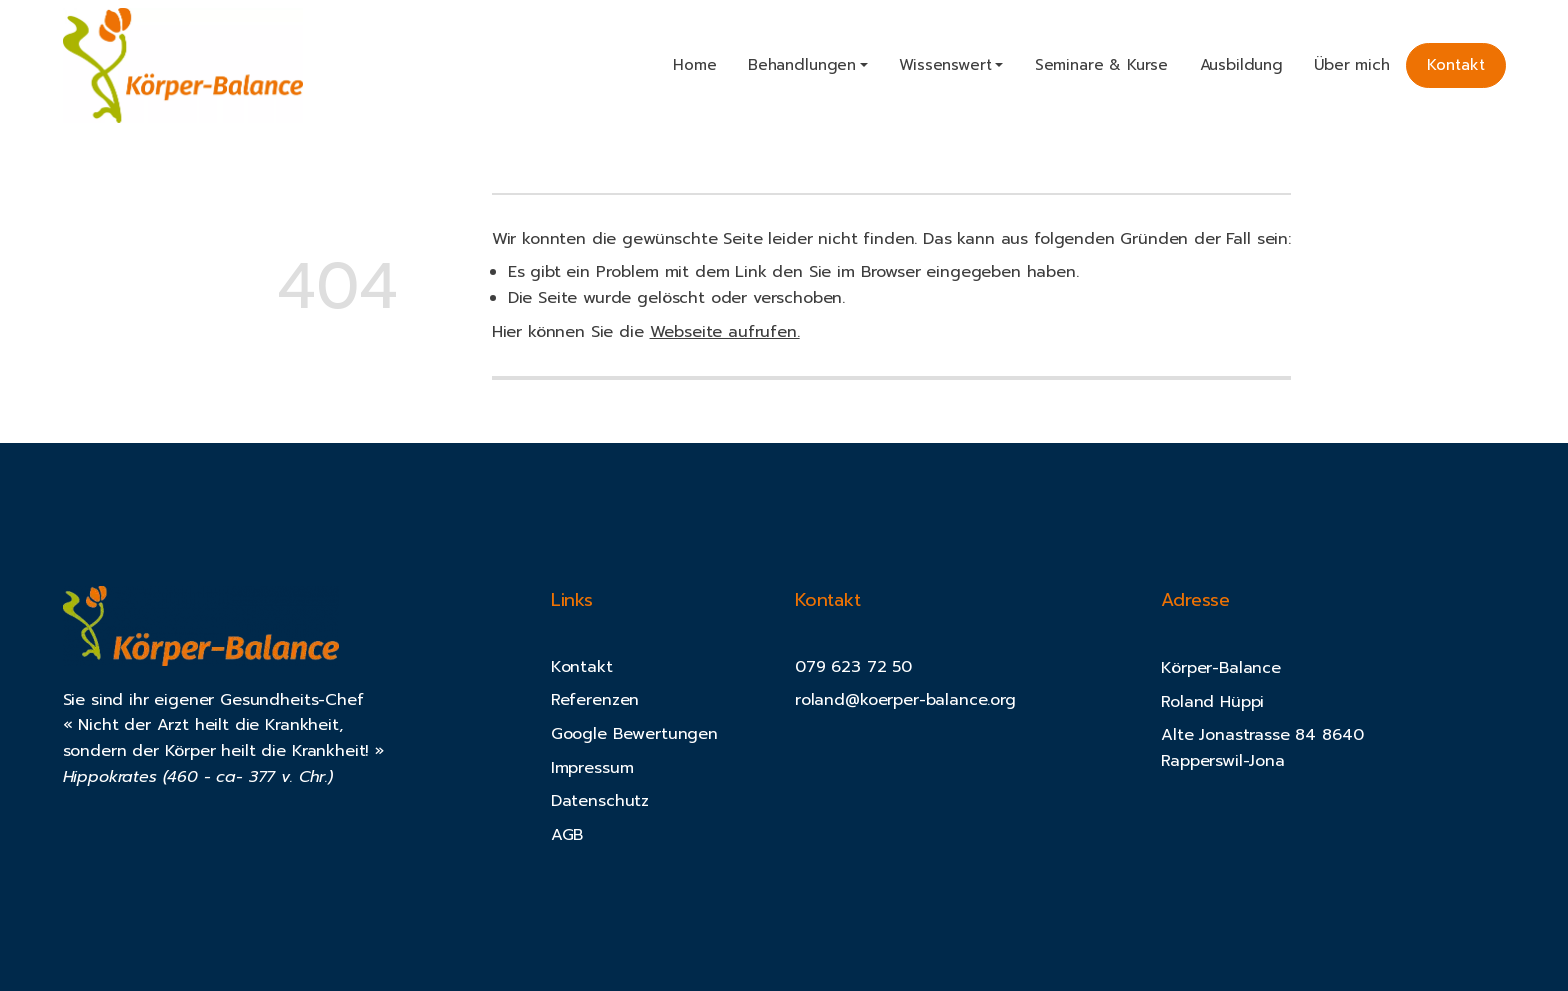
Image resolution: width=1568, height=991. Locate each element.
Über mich (1352, 65)
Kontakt (1456, 65)
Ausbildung (1241, 65)
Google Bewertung (624, 734)
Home (694, 65)
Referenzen (595, 700)
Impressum (592, 768)
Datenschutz (600, 801)
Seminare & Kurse (1101, 65)
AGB (567, 835)
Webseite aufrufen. (725, 332)
